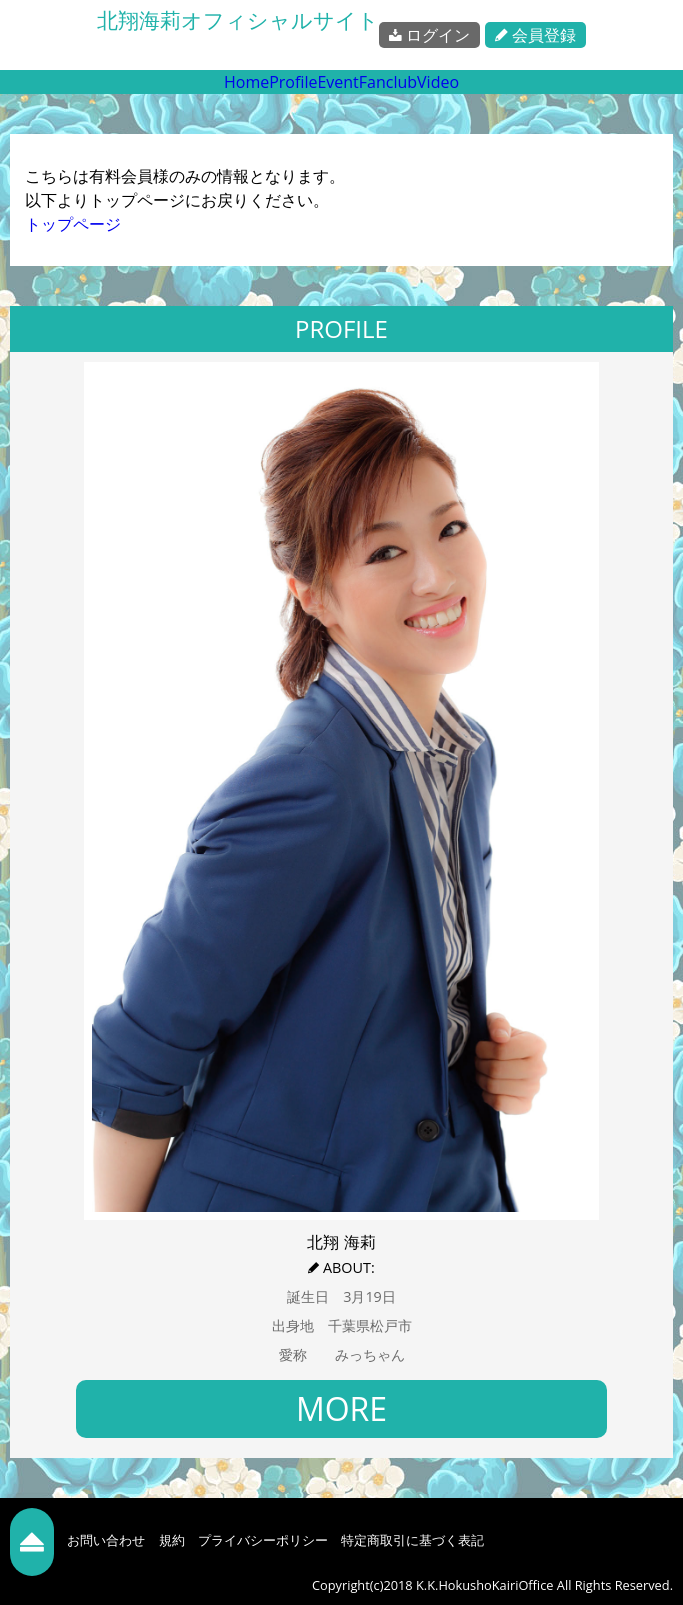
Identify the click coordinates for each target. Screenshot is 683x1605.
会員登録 (535, 35)
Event (337, 82)
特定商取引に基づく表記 (412, 1540)
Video (438, 82)
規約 (172, 1540)
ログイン (429, 35)
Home (246, 82)
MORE (341, 1408)
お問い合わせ (106, 1540)
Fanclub (388, 82)
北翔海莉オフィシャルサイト (238, 20)
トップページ (73, 224)
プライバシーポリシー (263, 1540)
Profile (293, 82)
